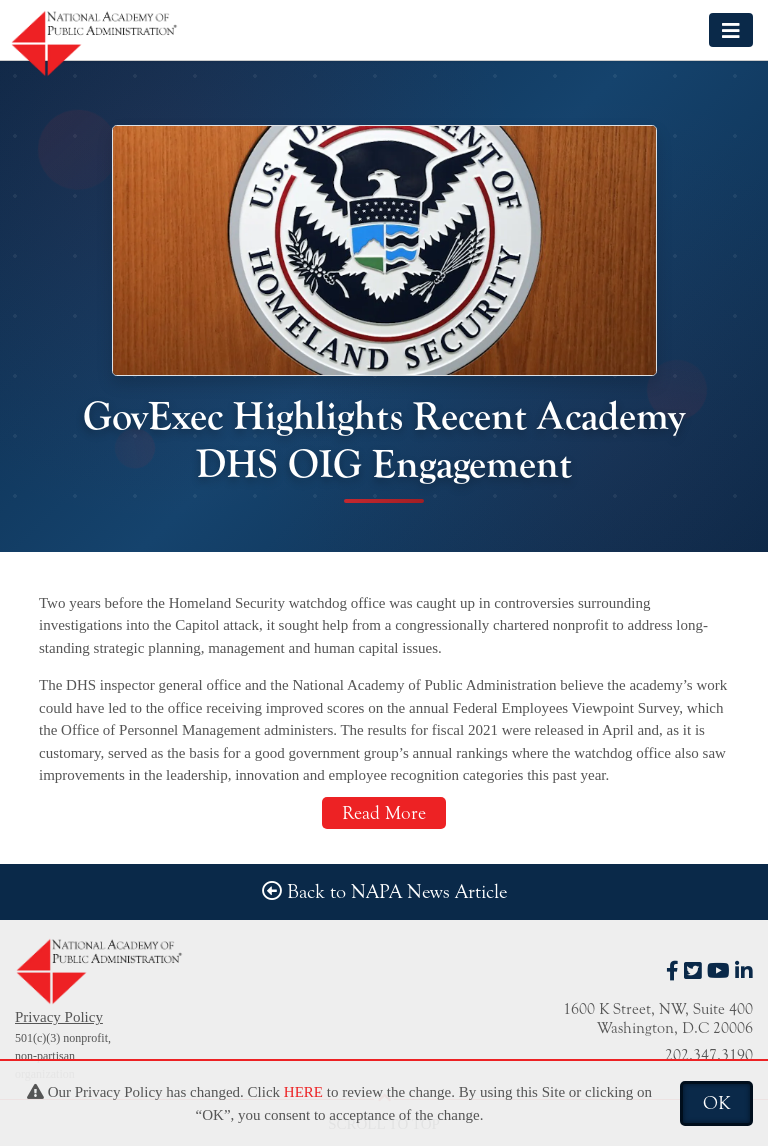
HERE (303, 1092)
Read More (384, 813)
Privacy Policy (59, 1017)
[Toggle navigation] (731, 29)
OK (716, 1103)
